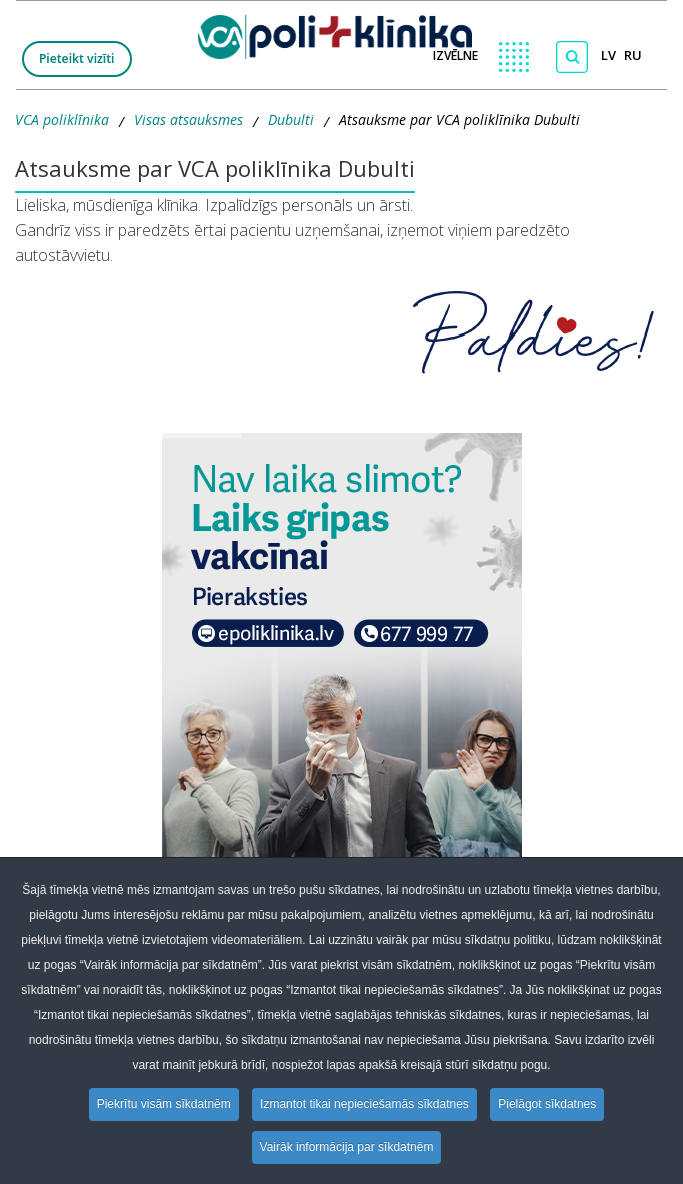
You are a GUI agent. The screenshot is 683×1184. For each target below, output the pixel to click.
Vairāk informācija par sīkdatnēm (347, 1147)
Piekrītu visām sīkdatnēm (164, 1104)
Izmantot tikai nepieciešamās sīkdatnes (364, 1104)
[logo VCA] (342, 32)
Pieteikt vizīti (77, 58)
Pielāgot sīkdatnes (547, 1104)
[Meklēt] (572, 57)
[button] (342, 684)
